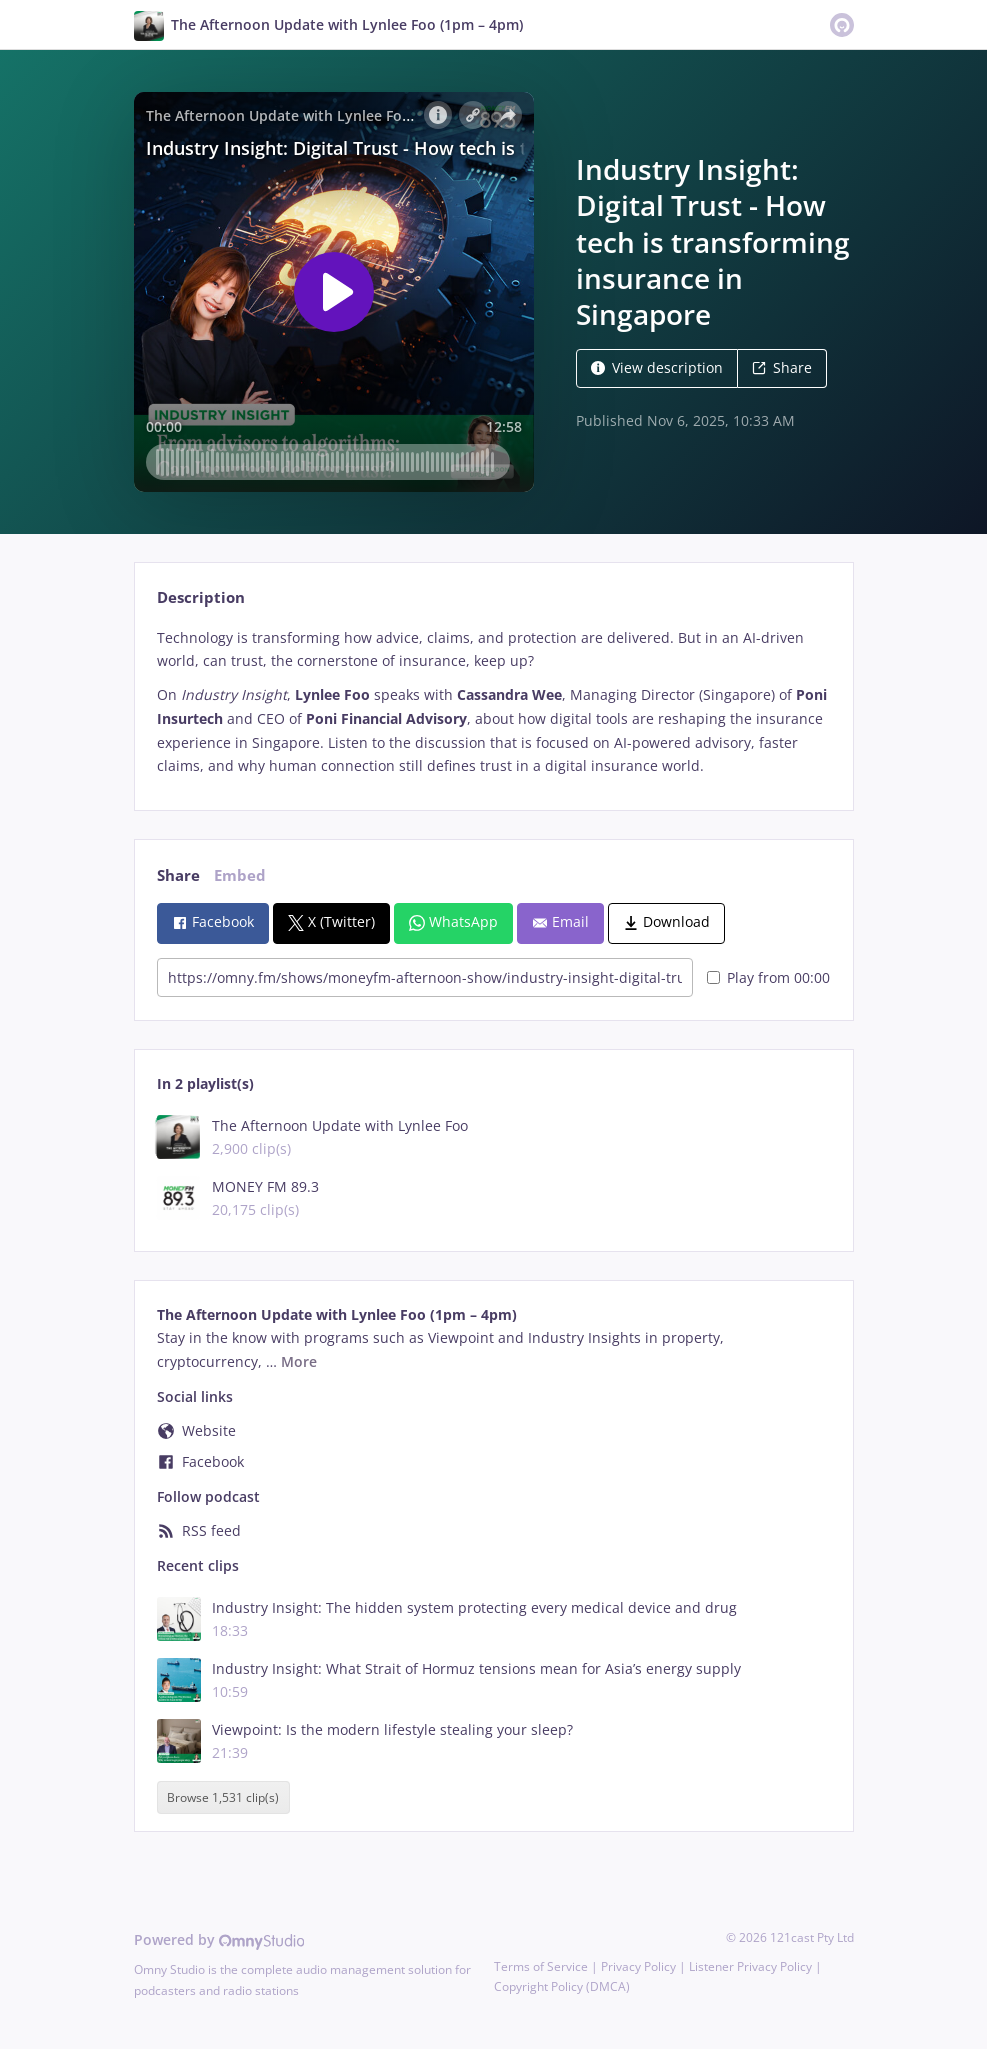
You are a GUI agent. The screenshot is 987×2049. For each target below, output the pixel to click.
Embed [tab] (240, 875)
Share (782, 367)
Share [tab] (178, 875)
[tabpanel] (493, 702)
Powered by (219, 1939)
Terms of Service (541, 1966)
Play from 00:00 (768, 977)
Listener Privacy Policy (750, 1966)
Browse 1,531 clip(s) (223, 1797)
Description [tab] (201, 597)
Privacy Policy (638, 1966)
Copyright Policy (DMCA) (562, 1986)
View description (657, 367)
